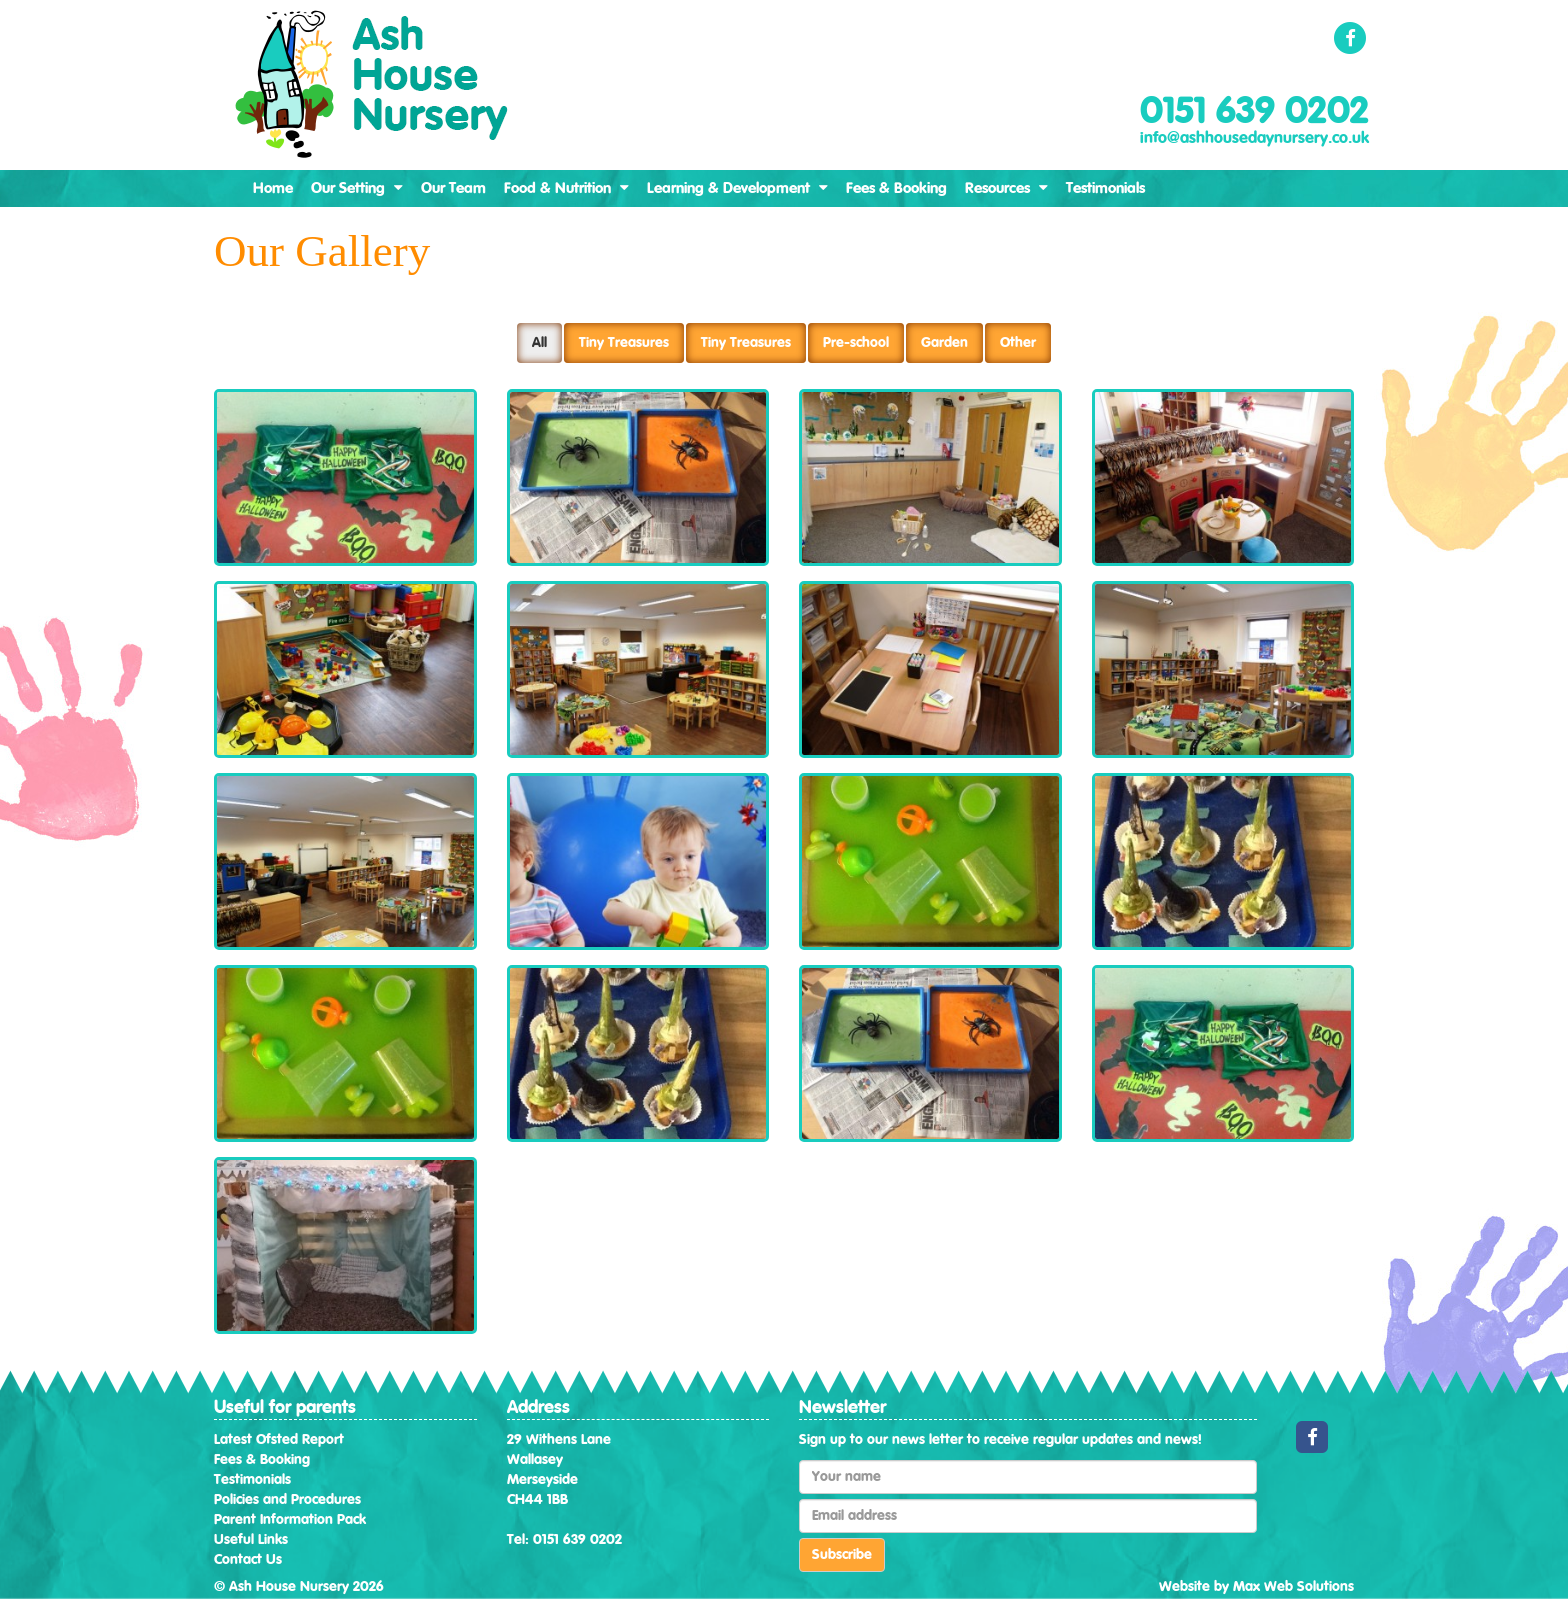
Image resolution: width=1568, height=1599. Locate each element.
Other (1018, 343)
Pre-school (856, 343)
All (539, 343)
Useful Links (251, 1540)
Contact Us (248, 1560)
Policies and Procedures (287, 1500)
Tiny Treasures (624, 343)
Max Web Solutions (1293, 1587)
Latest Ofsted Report (279, 1440)
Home (273, 188)
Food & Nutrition (566, 188)
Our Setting (357, 188)
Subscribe (842, 1555)
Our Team (453, 188)
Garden (944, 343)
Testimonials (1105, 188)
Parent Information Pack (290, 1520)
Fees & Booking (896, 188)
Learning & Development (737, 188)
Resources (1006, 188)
